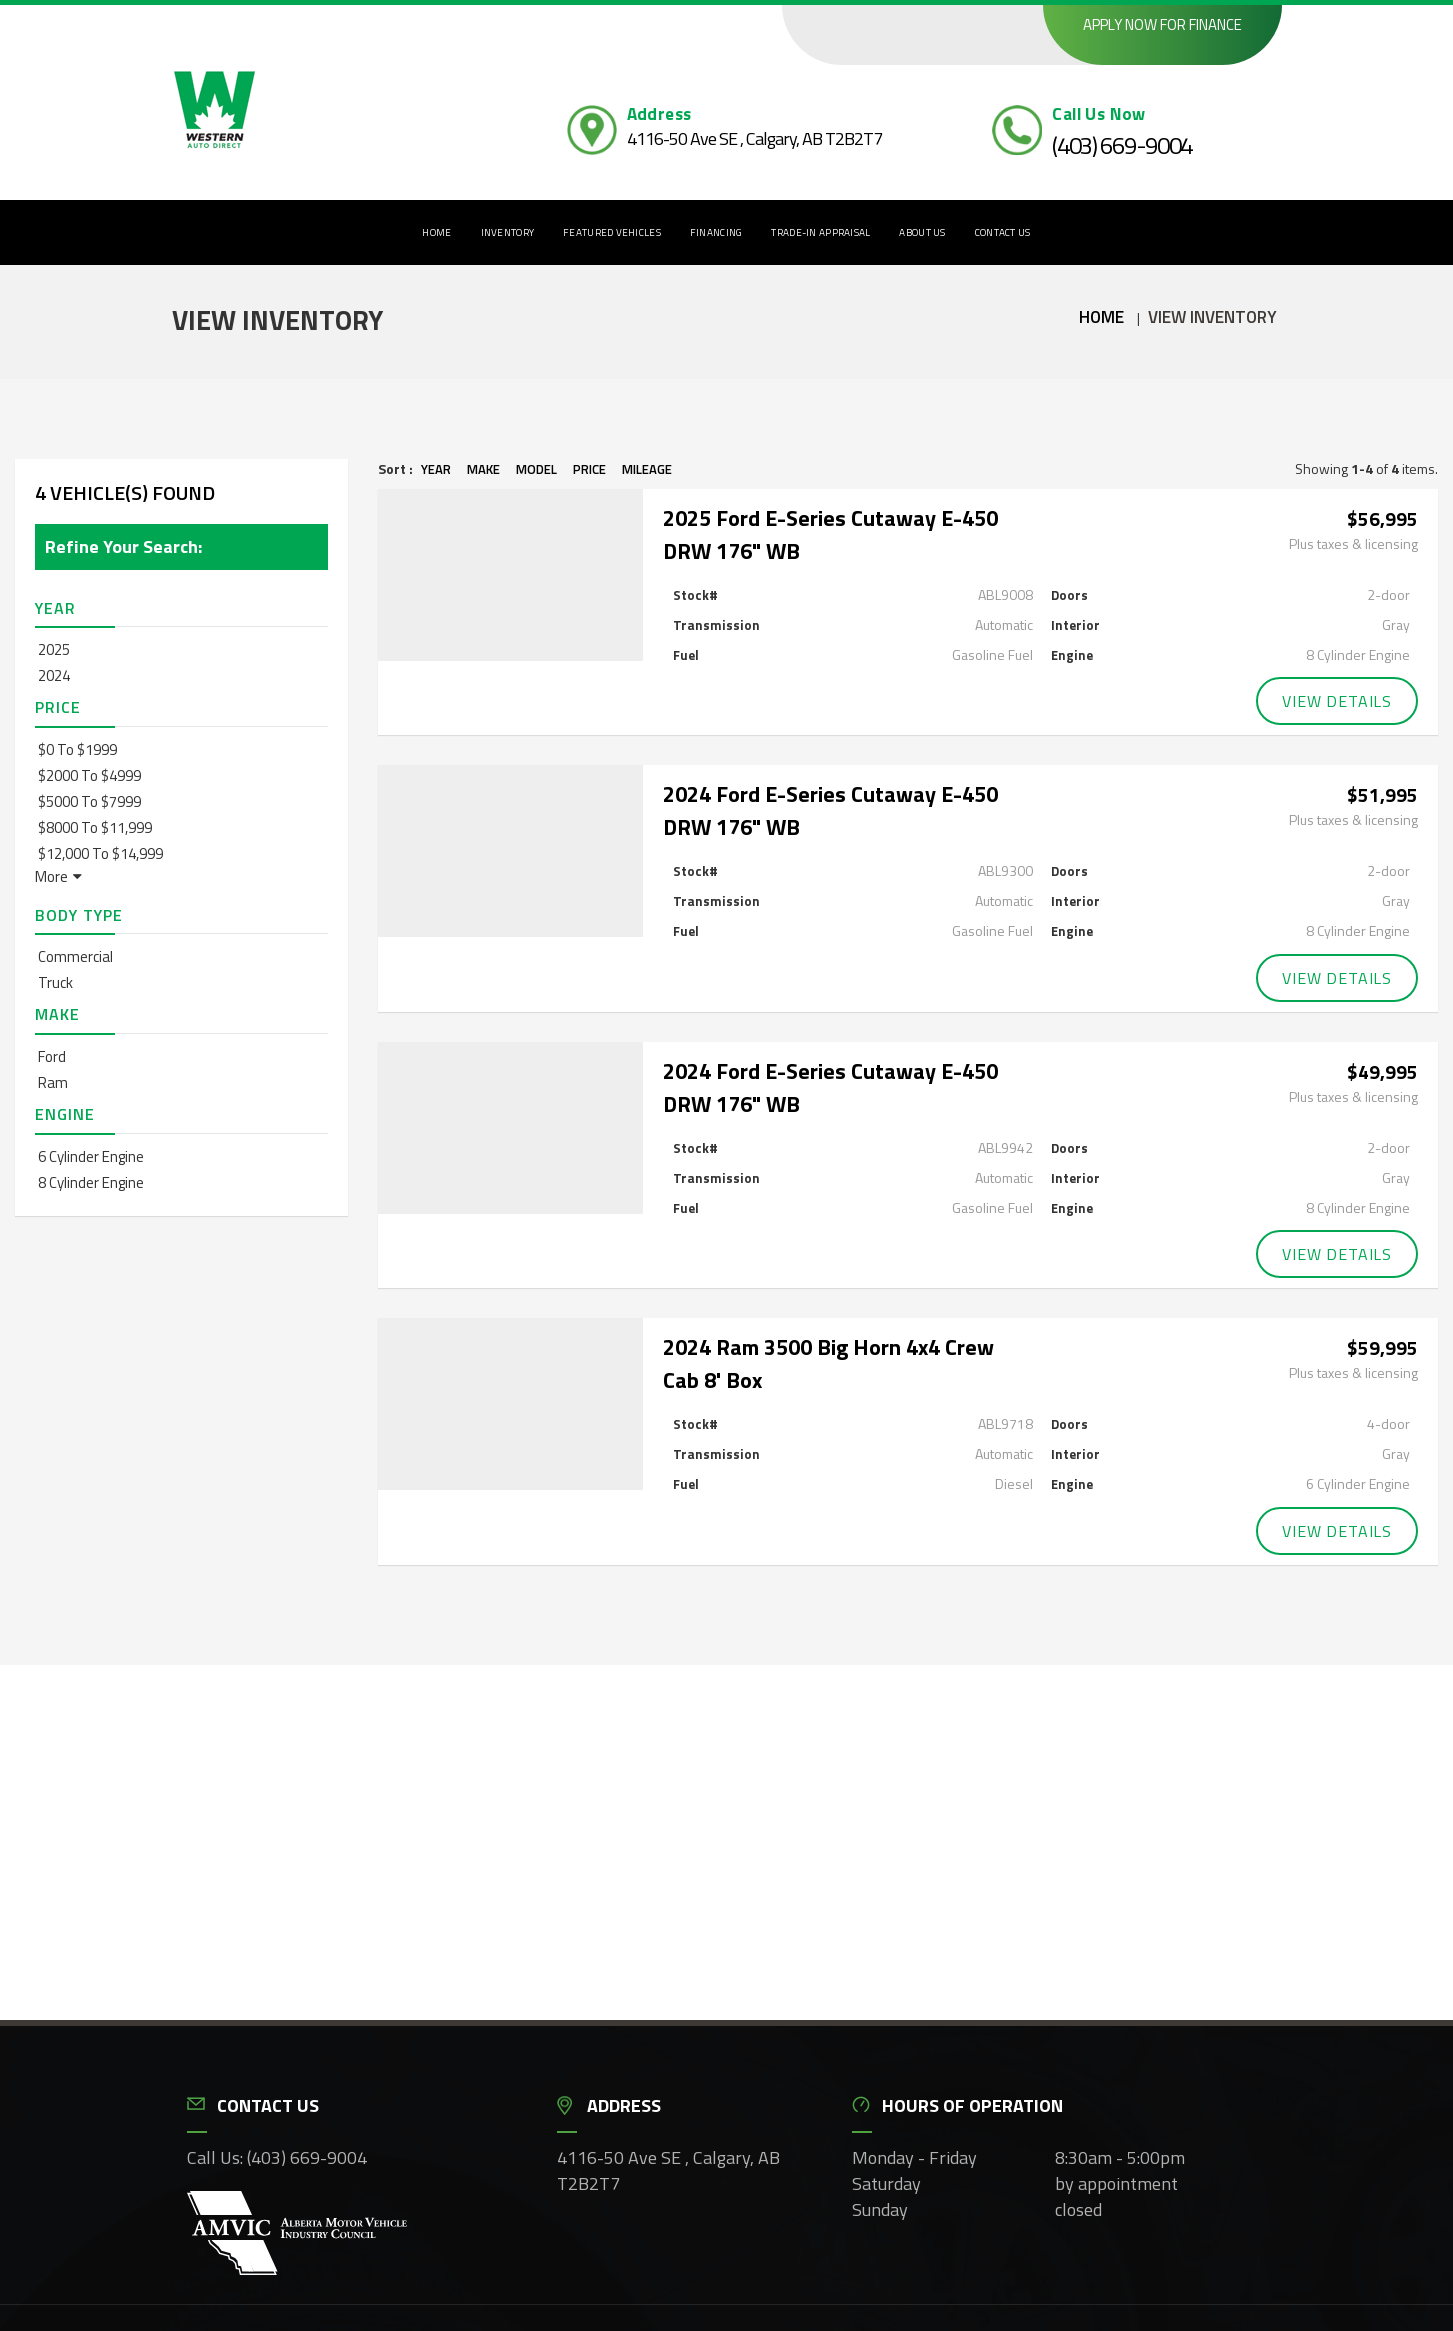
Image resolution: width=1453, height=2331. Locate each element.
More (58, 876)
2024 (54, 675)
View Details (1337, 699)
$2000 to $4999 (89, 775)
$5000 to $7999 (89, 801)
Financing (716, 232)
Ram (53, 1082)
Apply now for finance (1162, 24)
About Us (922, 232)
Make (483, 469)
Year (436, 469)
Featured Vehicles (612, 232)
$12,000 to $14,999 (100, 853)
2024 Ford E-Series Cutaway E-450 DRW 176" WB (830, 808)
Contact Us (1003, 232)
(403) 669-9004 (1122, 145)
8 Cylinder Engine (91, 1182)
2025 (54, 649)
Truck (55, 982)
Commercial (75, 956)
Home (436, 232)
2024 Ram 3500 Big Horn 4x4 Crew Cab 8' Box (828, 1356)
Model (536, 469)
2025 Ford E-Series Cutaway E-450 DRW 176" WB (830, 534)
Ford (52, 1056)
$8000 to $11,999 (95, 827)
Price (589, 469)
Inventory (508, 232)
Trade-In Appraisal (820, 232)
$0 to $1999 (77, 749)
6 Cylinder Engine (91, 1156)
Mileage (647, 469)
